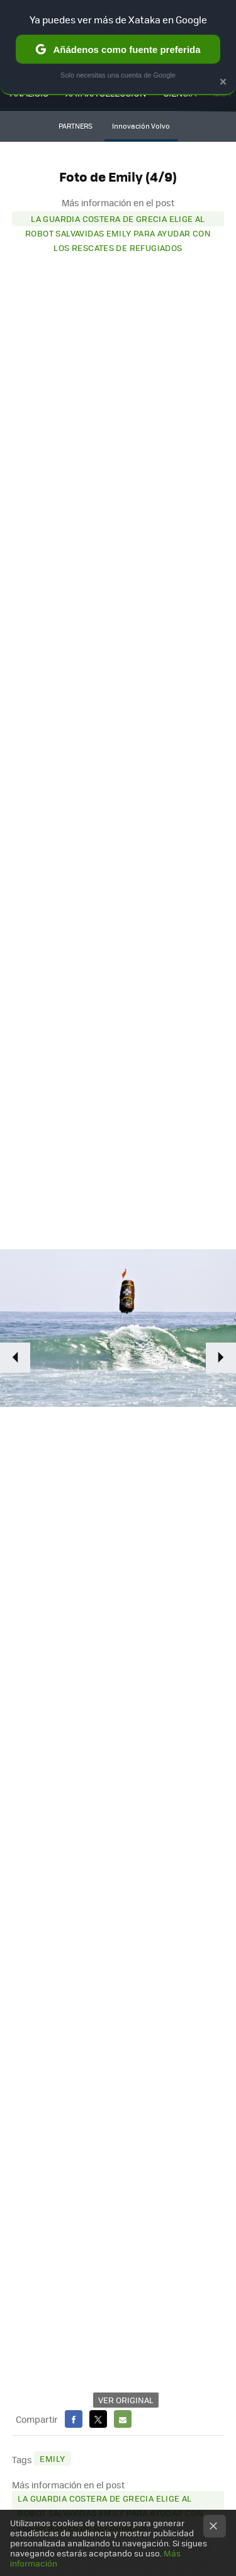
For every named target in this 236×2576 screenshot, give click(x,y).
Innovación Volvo (141, 126)
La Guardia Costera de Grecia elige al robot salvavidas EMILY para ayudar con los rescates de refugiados (118, 219)
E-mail (123, 2419)
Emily (52, 2458)
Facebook (73, 2419)
